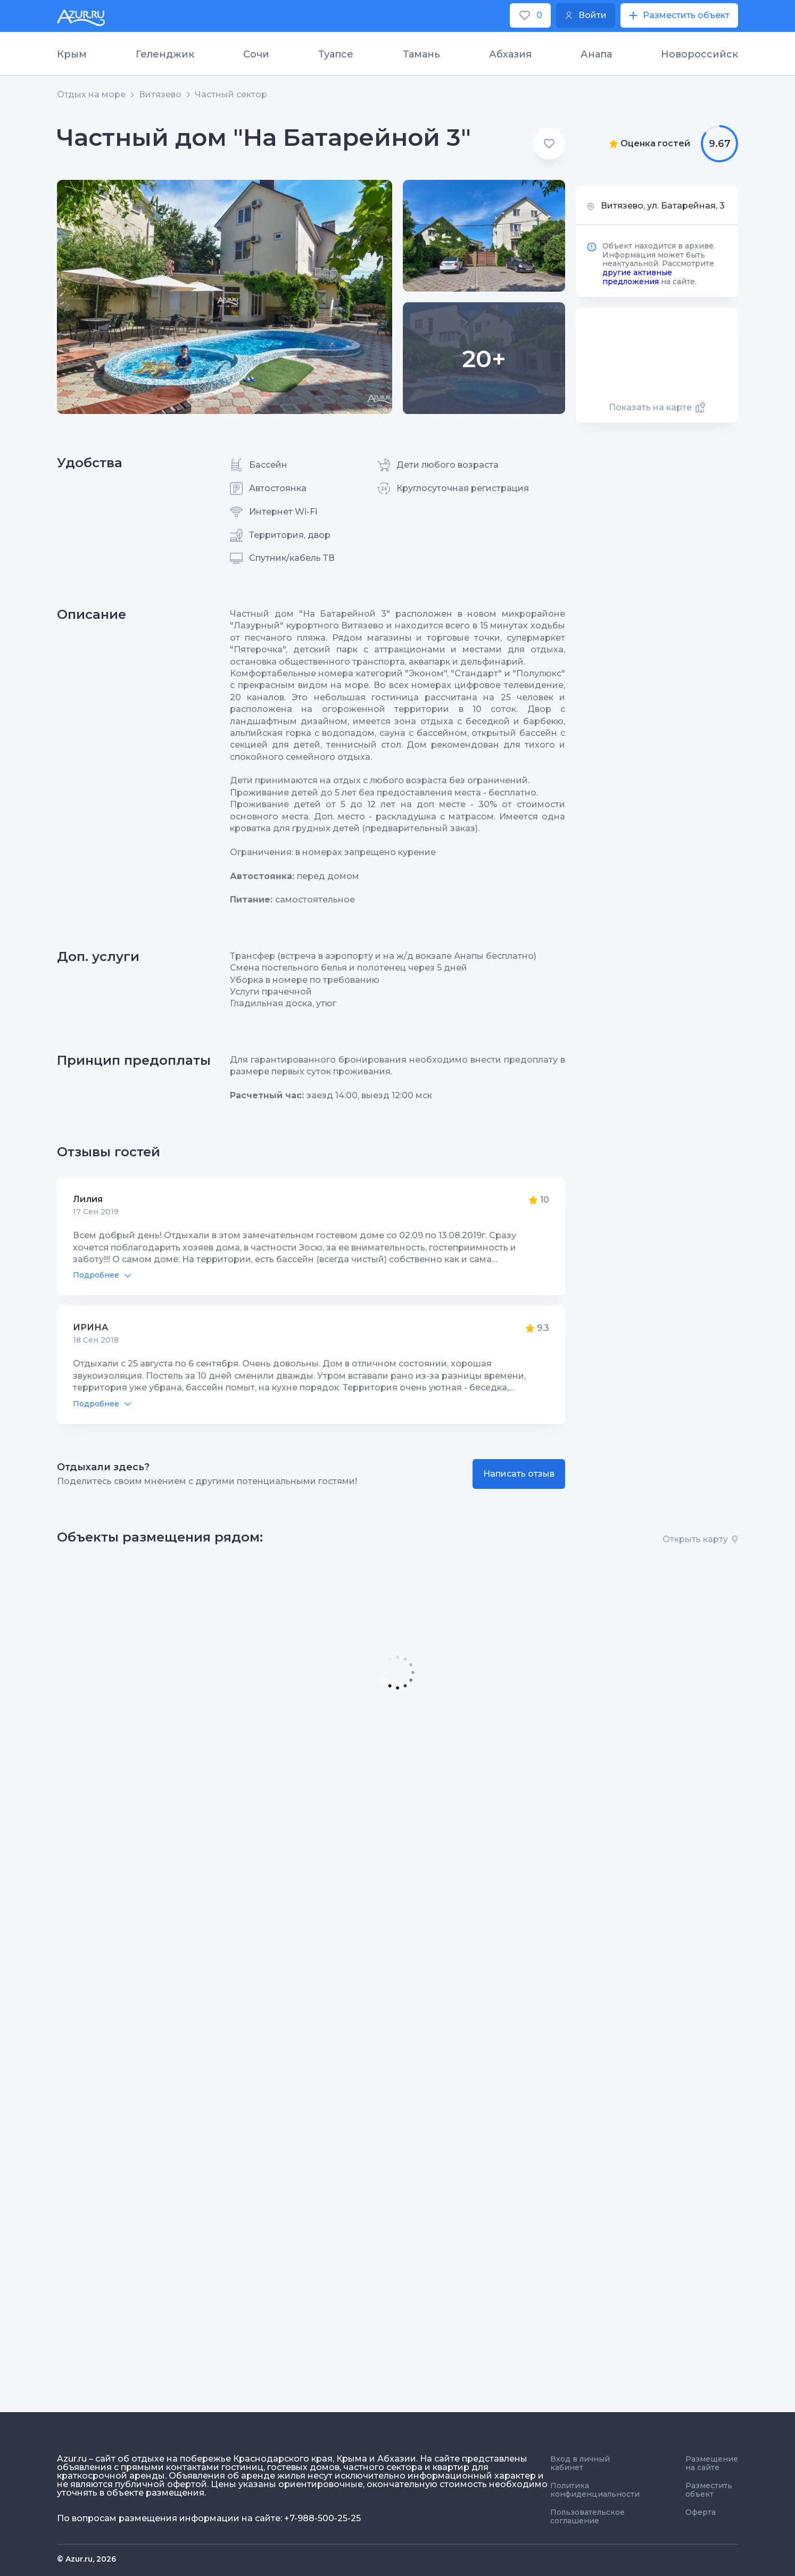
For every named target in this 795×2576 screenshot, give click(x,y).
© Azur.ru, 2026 (86, 2559)
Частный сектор (231, 94)
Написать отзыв (518, 1474)
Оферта (700, 2512)
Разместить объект (708, 2490)
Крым (72, 54)
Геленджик (165, 54)
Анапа (596, 54)
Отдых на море (91, 94)
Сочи (256, 54)
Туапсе (335, 54)
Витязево (160, 94)
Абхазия (510, 54)
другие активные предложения (637, 277)
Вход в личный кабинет (580, 2463)
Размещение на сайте (711, 2463)
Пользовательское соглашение (587, 2516)
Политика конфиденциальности (595, 2490)
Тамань (421, 54)
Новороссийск (699, 54)
